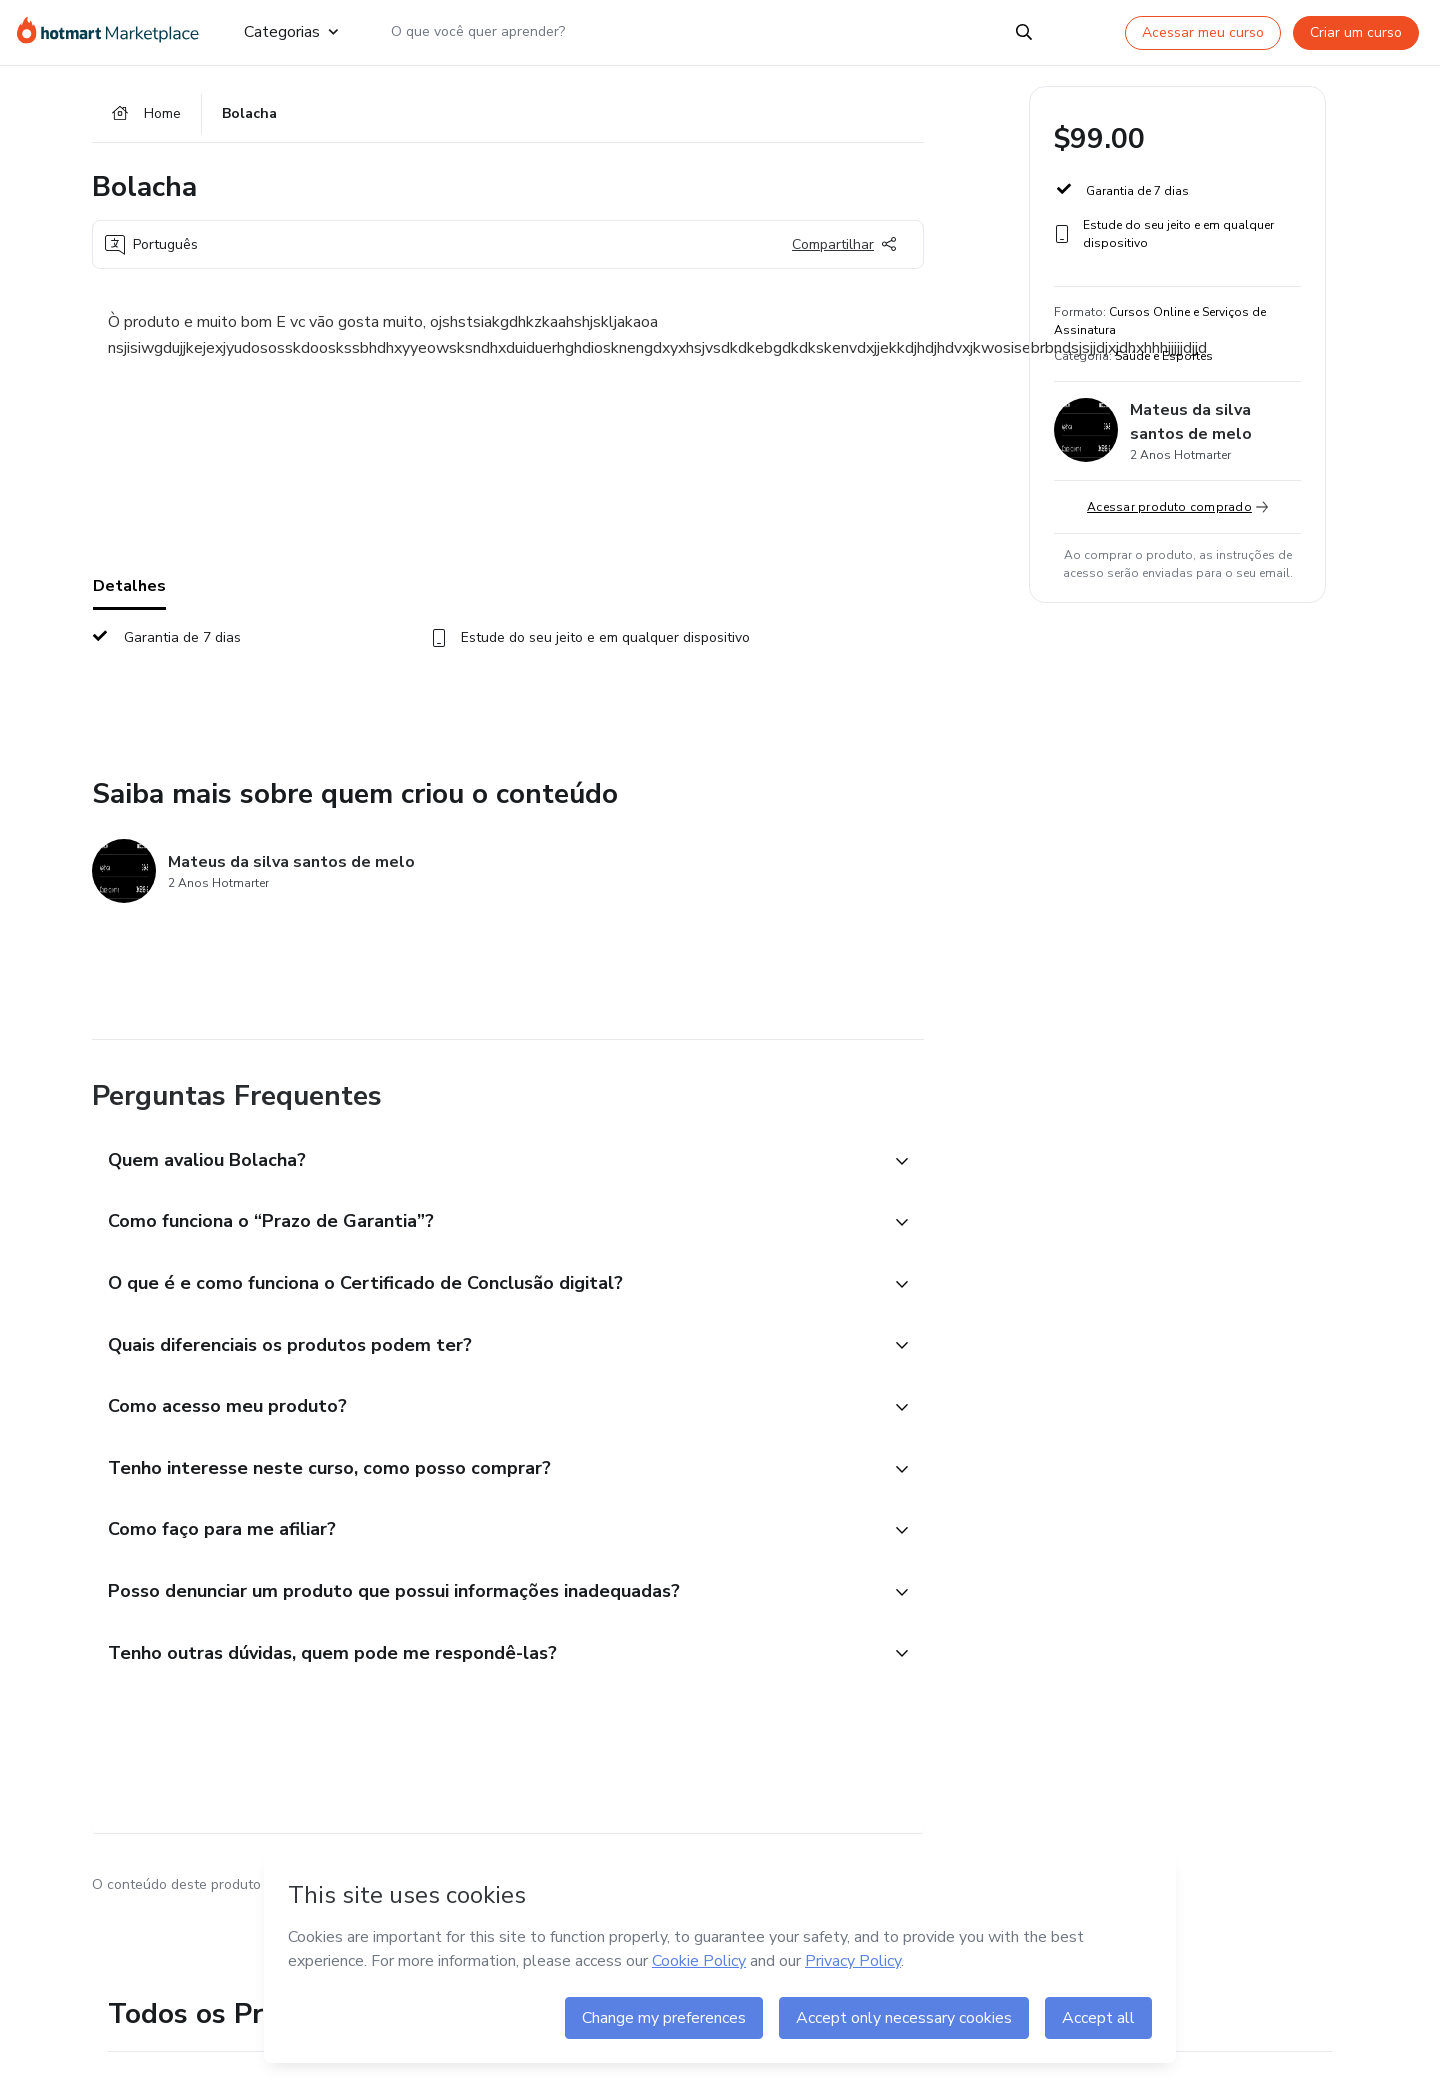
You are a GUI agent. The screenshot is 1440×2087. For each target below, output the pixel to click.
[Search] (1024, 32)
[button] (486, 1164)
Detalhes (129, 589)
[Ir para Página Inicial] (114, 32)
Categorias (291, 32)
